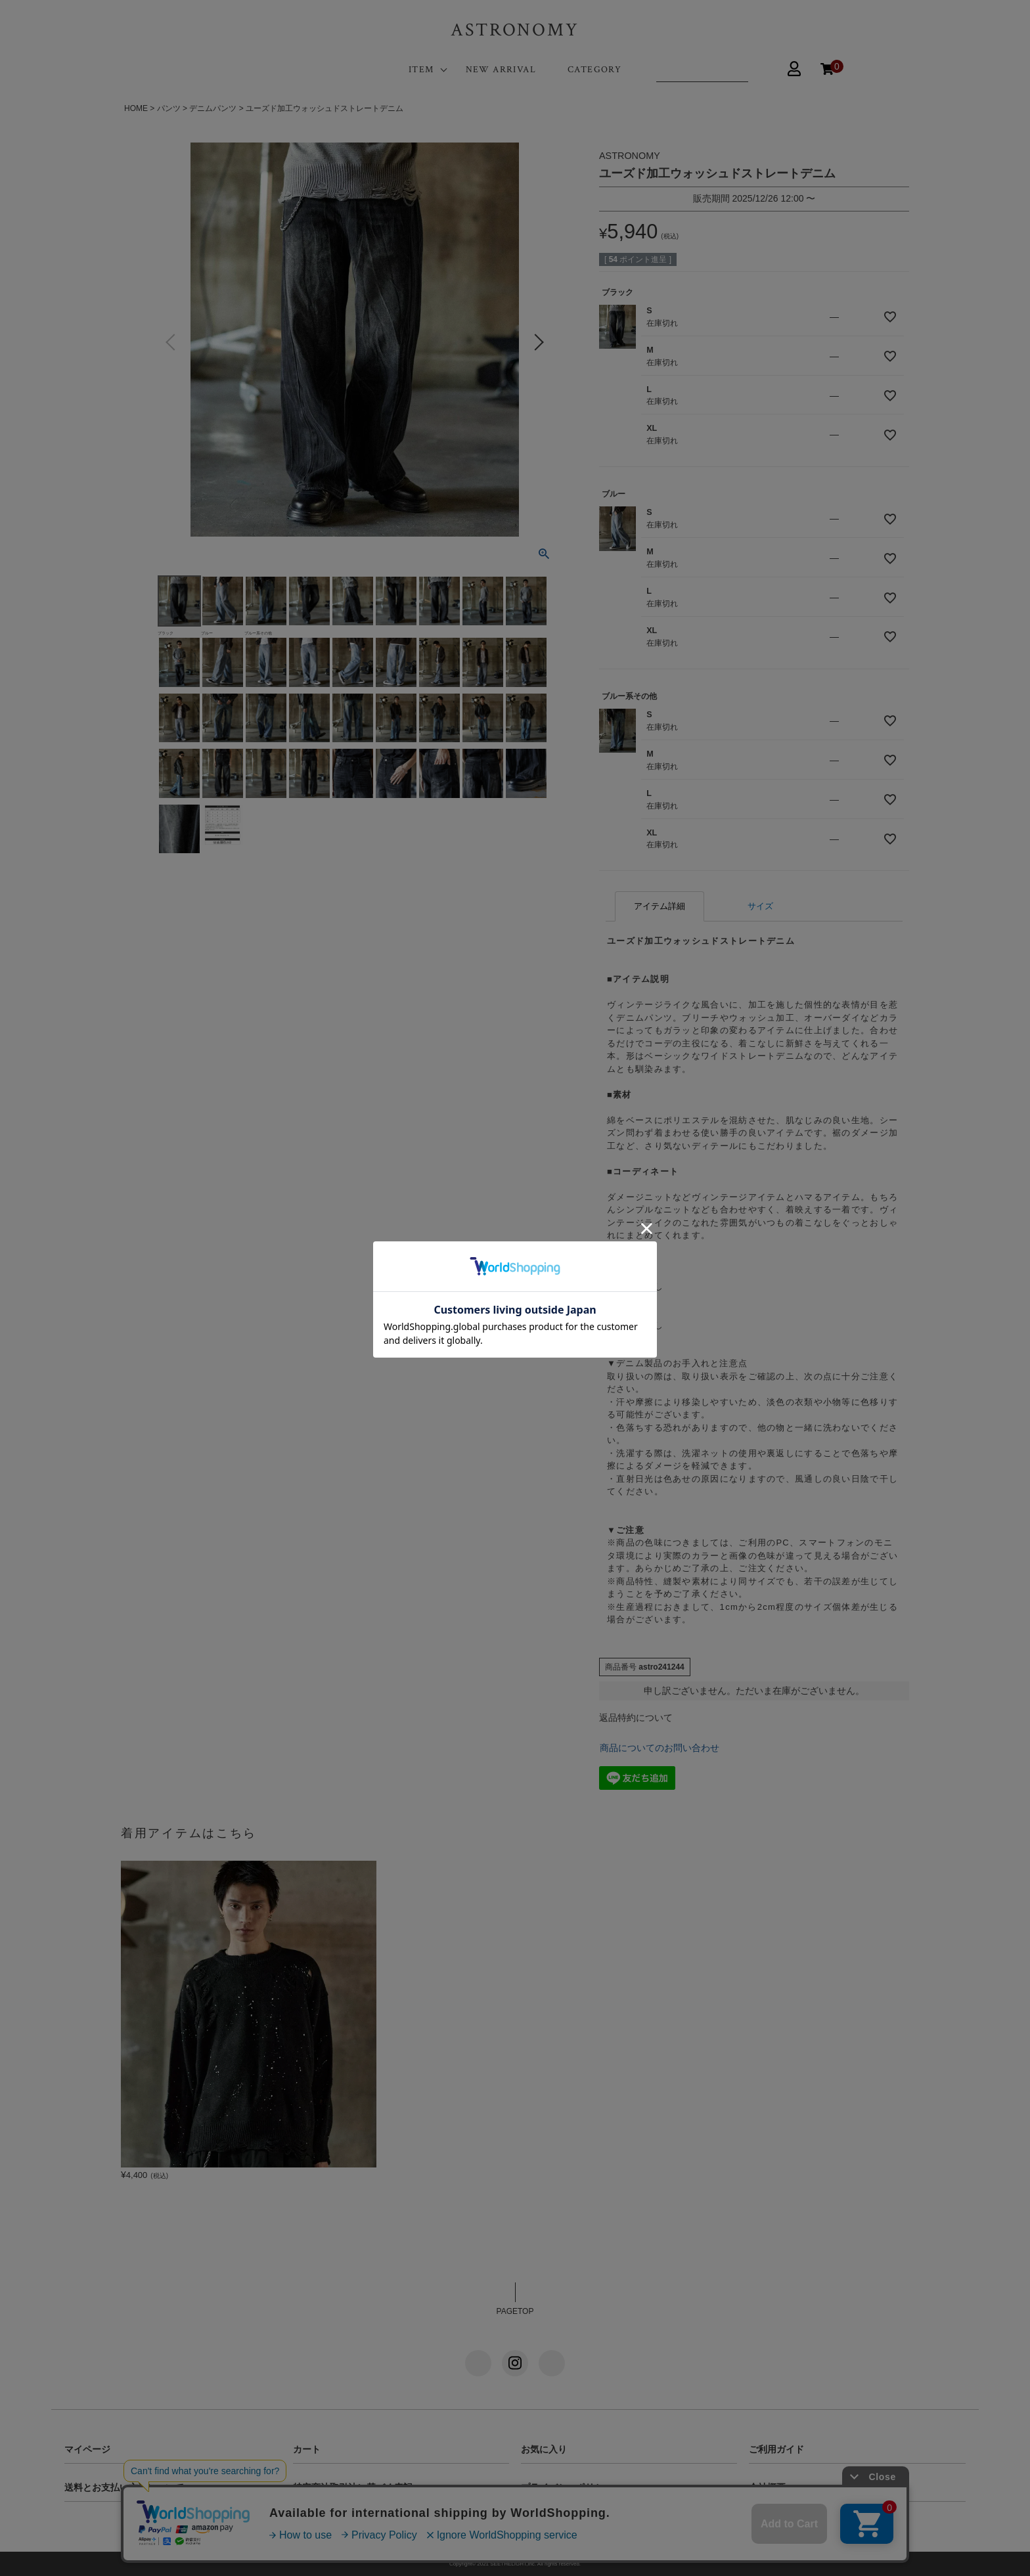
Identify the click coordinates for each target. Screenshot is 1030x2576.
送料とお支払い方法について (124, 2487)
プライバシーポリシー (567, 2487)
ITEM (421, 70)
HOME (136, 108)
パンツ (169, 108)
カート (307, 2449)
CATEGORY (594, 70)
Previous (171, 341)
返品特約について (636, 1717)
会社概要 (767, 2487)
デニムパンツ (212, 108)
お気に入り (544, 2449)
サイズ (760, 906)
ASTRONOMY (515, 30)
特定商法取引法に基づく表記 (353, 2487)
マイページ (87, 2449)
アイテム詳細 (659, 906)
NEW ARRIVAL (501, 70)
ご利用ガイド (776, 2449)
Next (539, 341)
